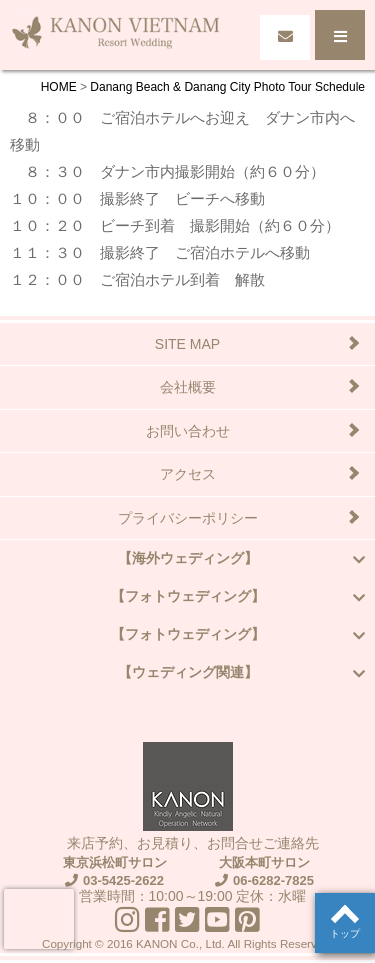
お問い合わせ (188, 431)
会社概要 (188, 387)
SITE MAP (187, 344)
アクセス (188, 474)
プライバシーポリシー (188, 518)
